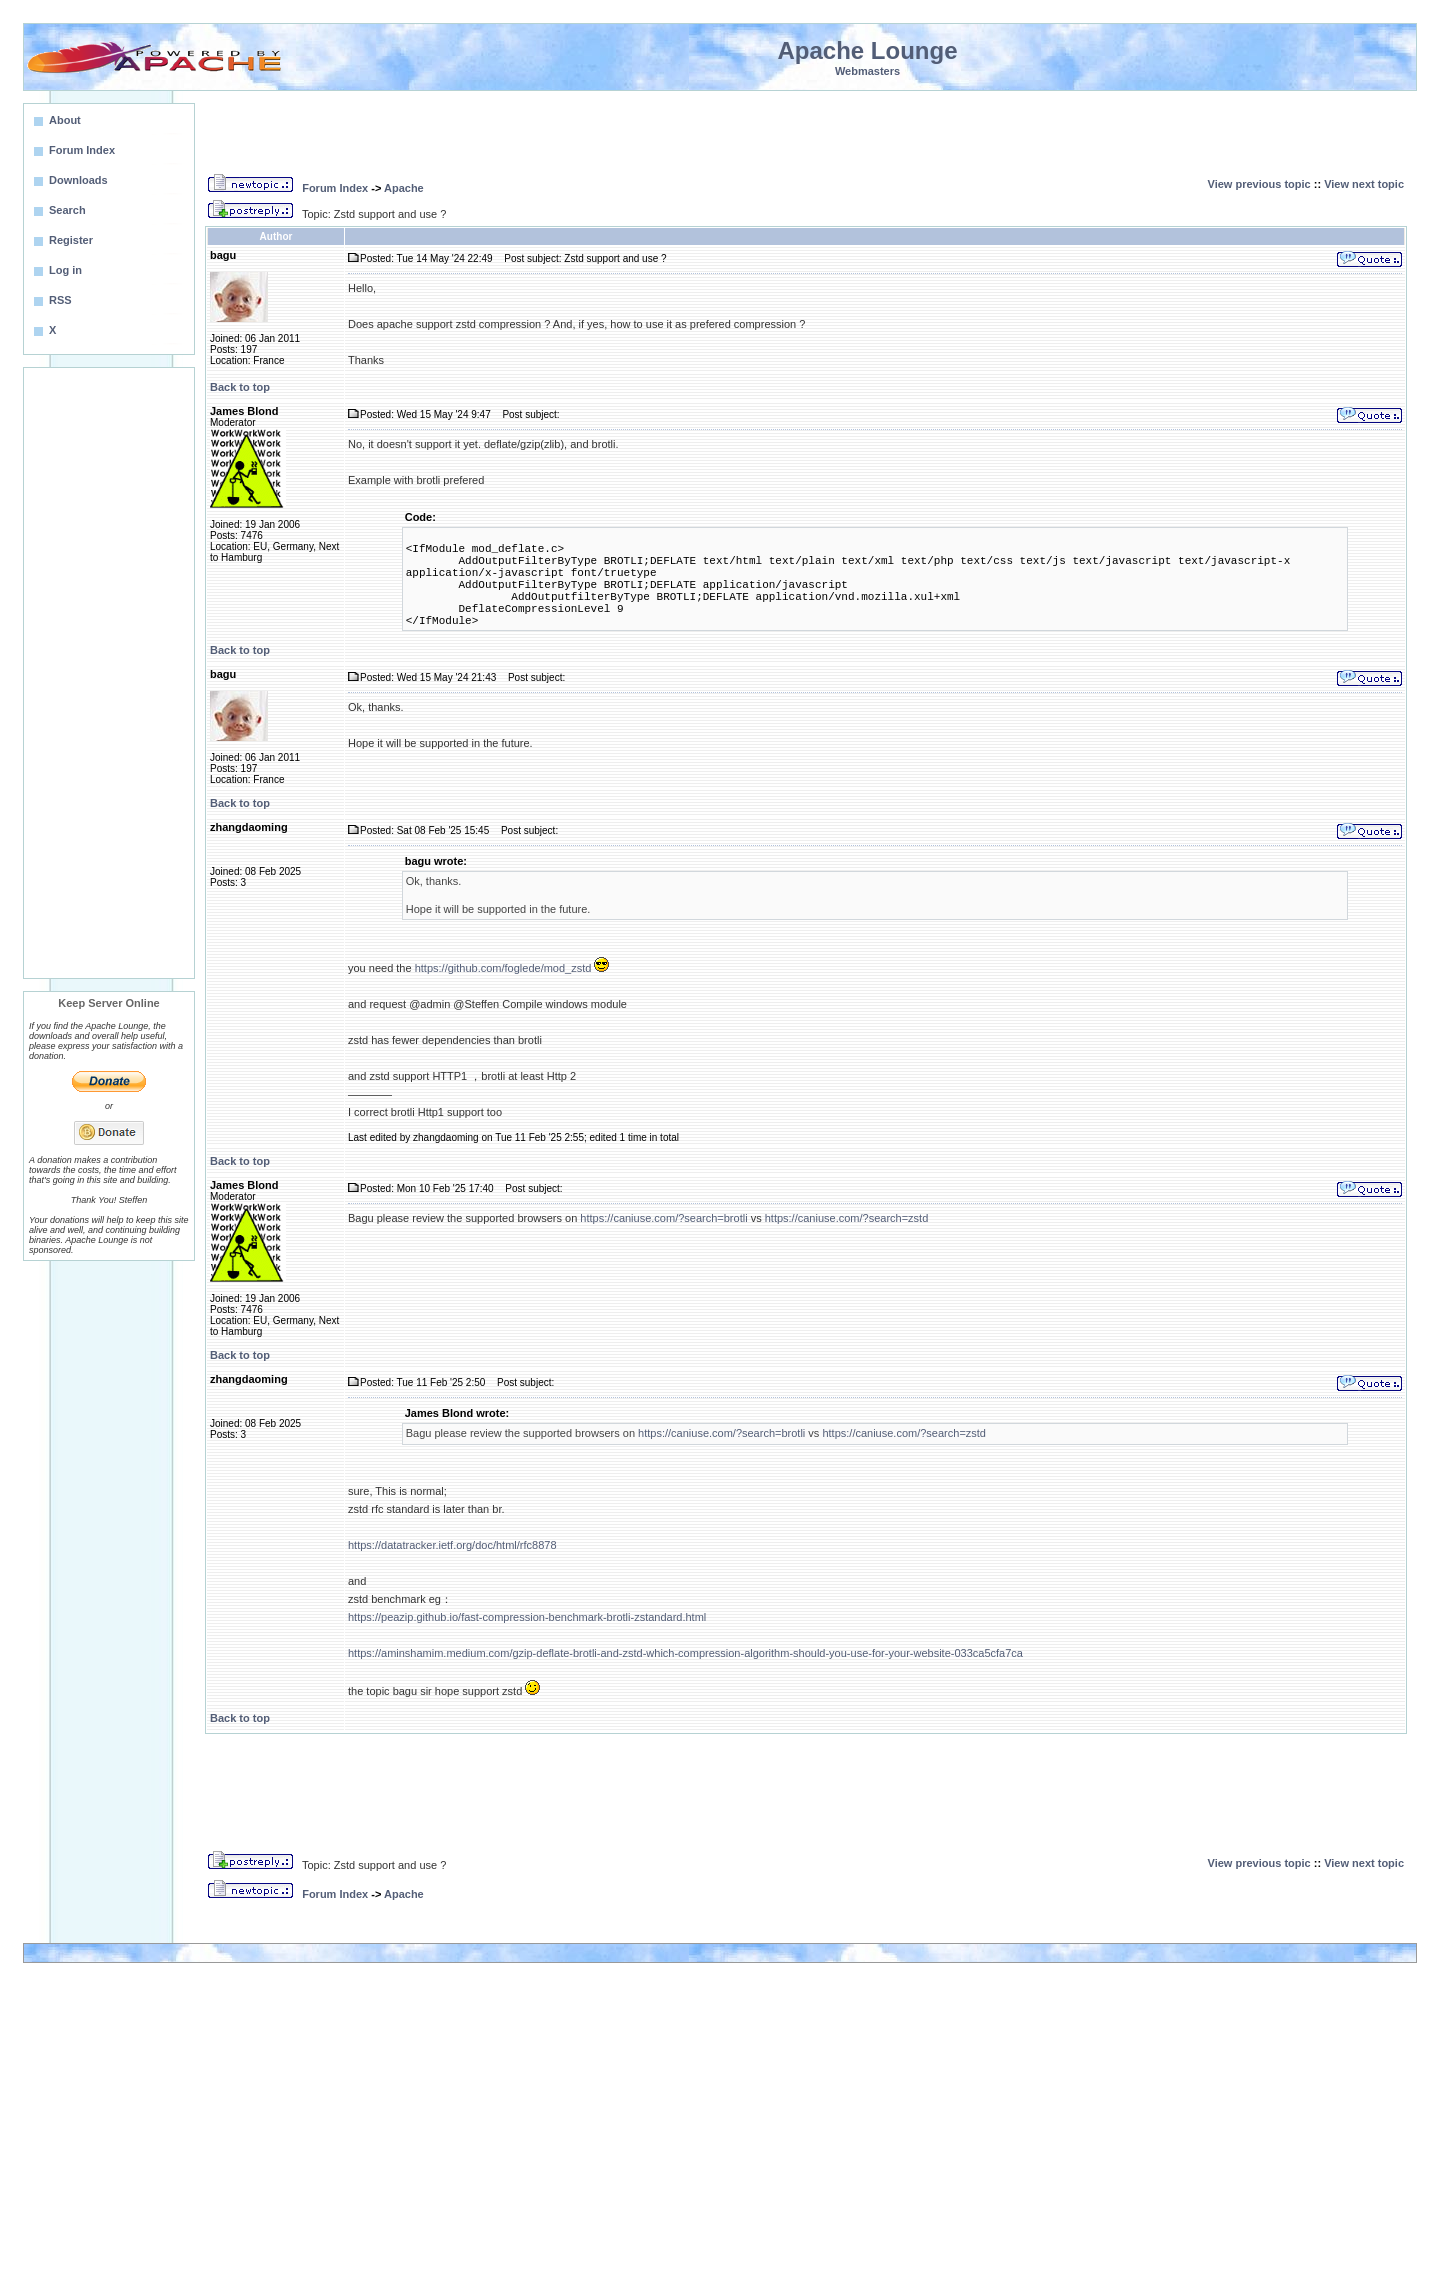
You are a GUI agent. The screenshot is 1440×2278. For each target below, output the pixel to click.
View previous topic (1259, 184)
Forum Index (335, 188)
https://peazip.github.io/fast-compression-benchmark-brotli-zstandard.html (527, 1617)
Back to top (240, 387)
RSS (60, 300)
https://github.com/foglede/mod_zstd (503, 968)
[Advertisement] (109, 673)
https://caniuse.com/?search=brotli (663, 1218)
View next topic (1364, 184)
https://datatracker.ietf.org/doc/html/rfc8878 (452, 1545)
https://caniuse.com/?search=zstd (847, 1218)
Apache (404, 188)
